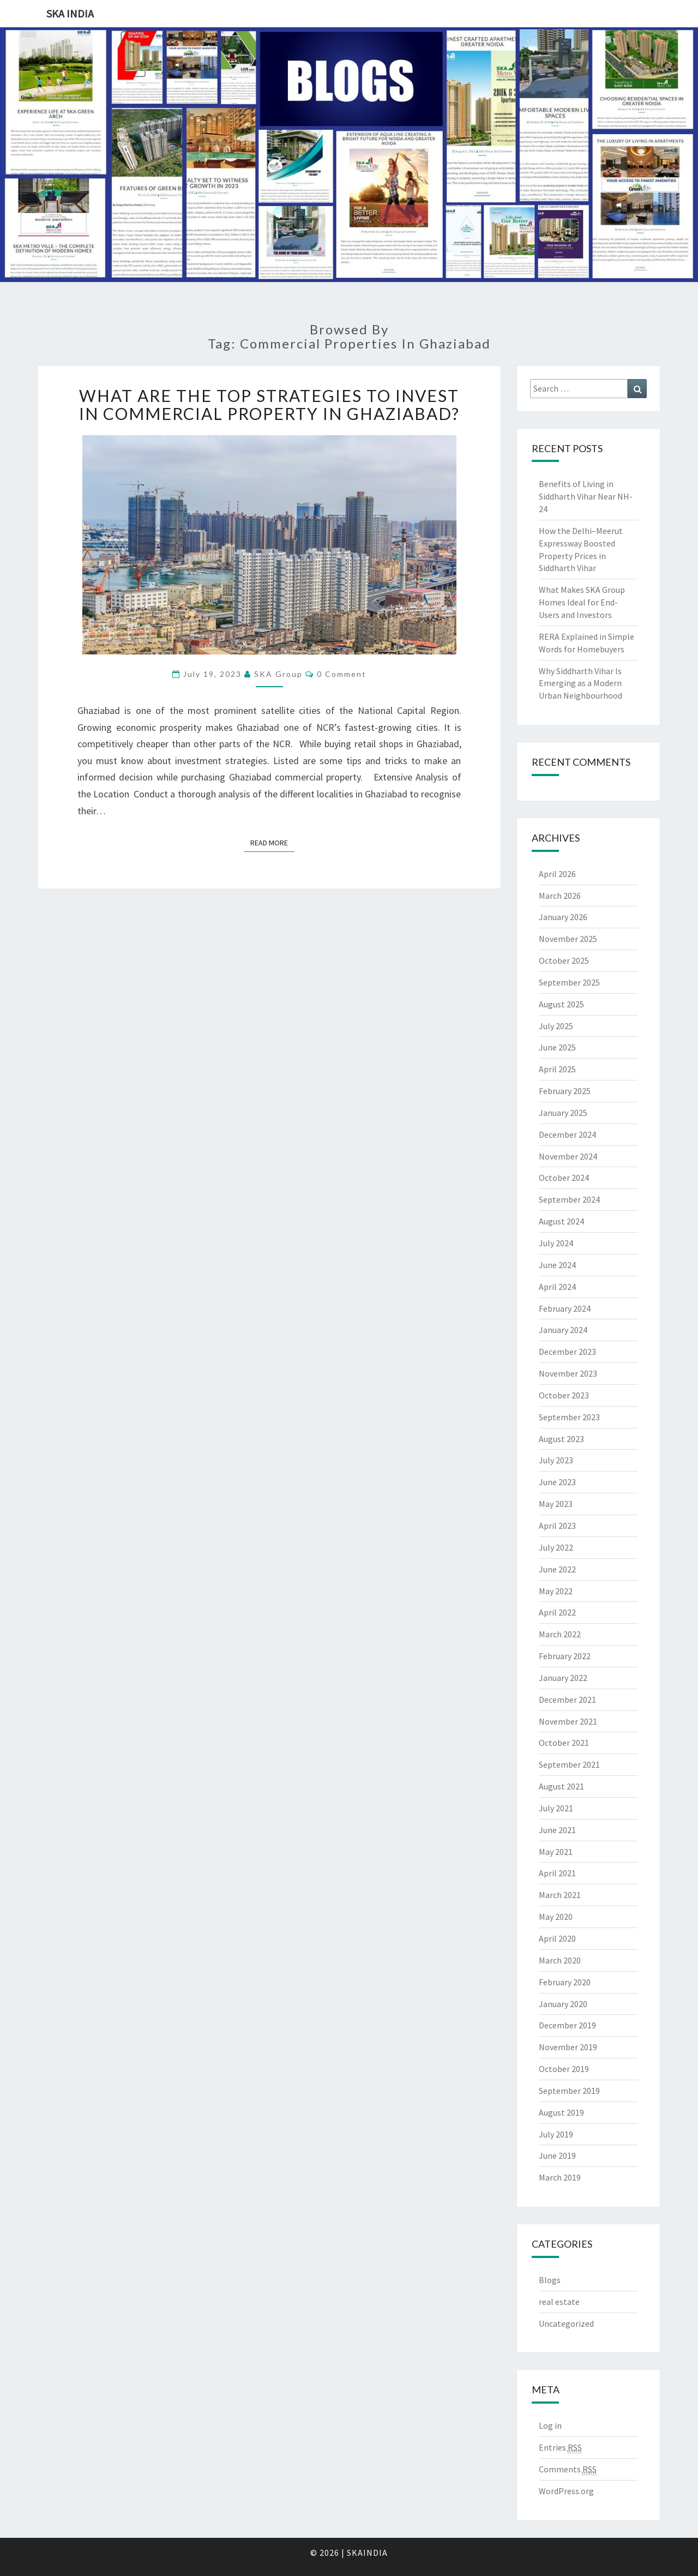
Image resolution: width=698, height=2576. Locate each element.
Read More (272, 842)
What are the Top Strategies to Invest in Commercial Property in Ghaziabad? (269, 404)
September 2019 (569, 2090)
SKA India (70, 13)
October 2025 (564, 960)
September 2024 (569, 1199)
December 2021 (567, 1699)
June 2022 (557, 1569)
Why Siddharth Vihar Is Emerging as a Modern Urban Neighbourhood (580, 683)
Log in (550, 2425)
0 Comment (341, 673)
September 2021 (569, 1764)
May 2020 (556, 1916)
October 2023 (564, 1395)
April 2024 (557, 1286)
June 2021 (557, 1829)
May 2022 (556, 1591)
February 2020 (565, 1982)
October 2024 (564, 1177)
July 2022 (556, 1547)
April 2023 (557, 1525)
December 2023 (567, 1351)
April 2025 (557, 1069)
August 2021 (561, 1786)
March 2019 (560, 2177)
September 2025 (569, 982)
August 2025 (561, 1004)
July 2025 (556, 1025)
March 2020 (560, 1960)
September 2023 (569, 1417)
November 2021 (568, 1721)
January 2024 (563, 1329)
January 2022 (563, 1677)
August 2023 (561, 1438)
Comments (568, 2469)
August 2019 (561, 2112)
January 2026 (563, 916)
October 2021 (564, 1742)
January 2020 (563, 2003)
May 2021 (556, 1851)
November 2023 (568, 1373)
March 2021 (560, 1894)
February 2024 (565, 1308)
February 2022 (565, 1655)
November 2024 (568, 1156)
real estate (559, 2301)
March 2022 (560, 1634)
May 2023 (556, 1503)
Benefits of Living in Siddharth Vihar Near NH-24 (586, 496)
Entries (560, 2447)
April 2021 (557, 1873)
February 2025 (565, 1090)
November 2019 (568, 2046)
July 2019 (556, 2134)
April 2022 (557, 1612)
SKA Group (278, 673)
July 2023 (556, 1460)
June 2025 (557, 1047)
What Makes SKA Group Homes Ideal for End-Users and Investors (582, 602)
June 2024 (557, 1264)
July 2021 (556, 1808)
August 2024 (561, 1221)
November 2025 (568, 938)
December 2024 (567, 1134)
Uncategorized (566, 2323)
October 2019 (564, 2068)
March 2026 (560, 895)
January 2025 (563, 1112)
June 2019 (557, 2155)
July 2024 (556, 1243)
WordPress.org (566, 2490)
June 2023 (557, 1481)
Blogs (550, 2279)
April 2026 (557, 873)
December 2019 (567, 2025)
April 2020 (557, 1938)
